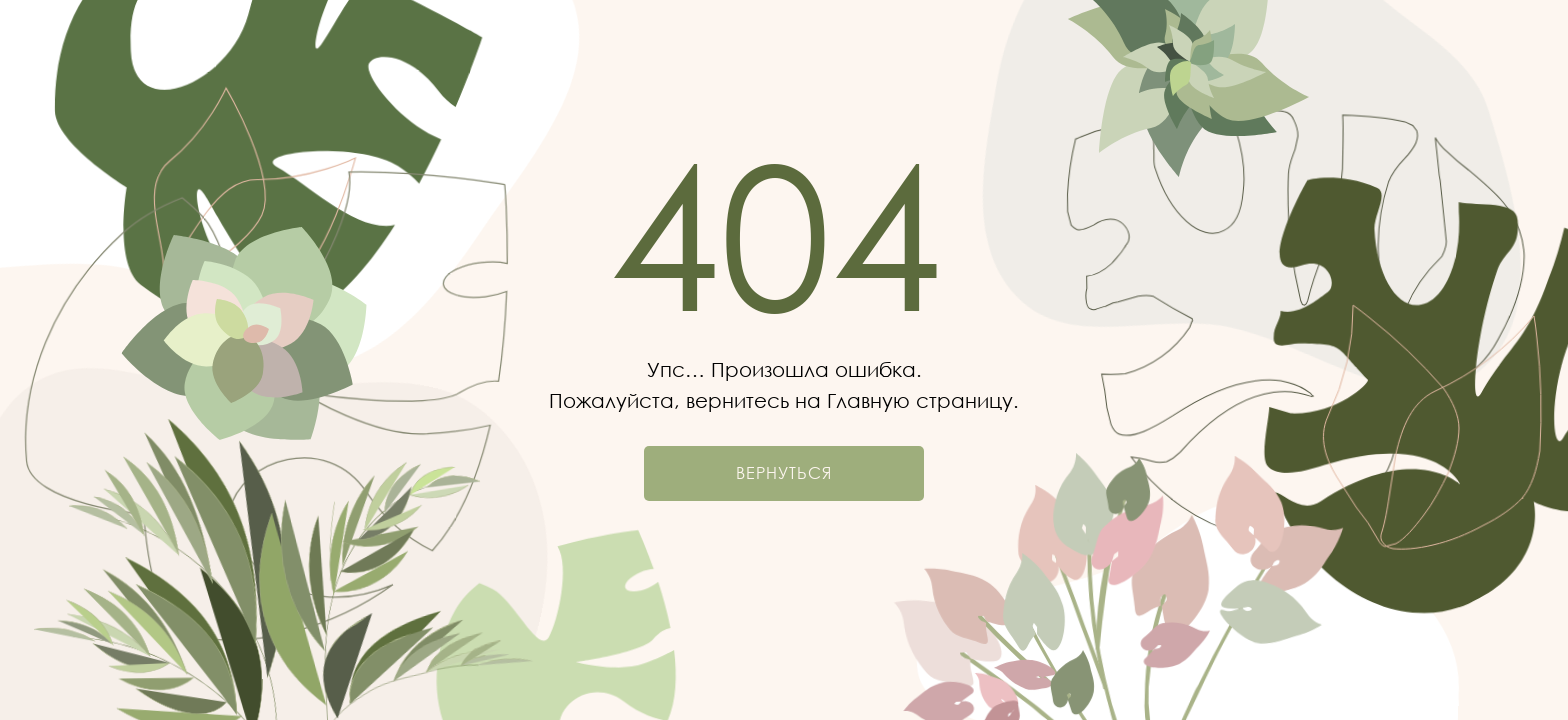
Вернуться (784, 473)
